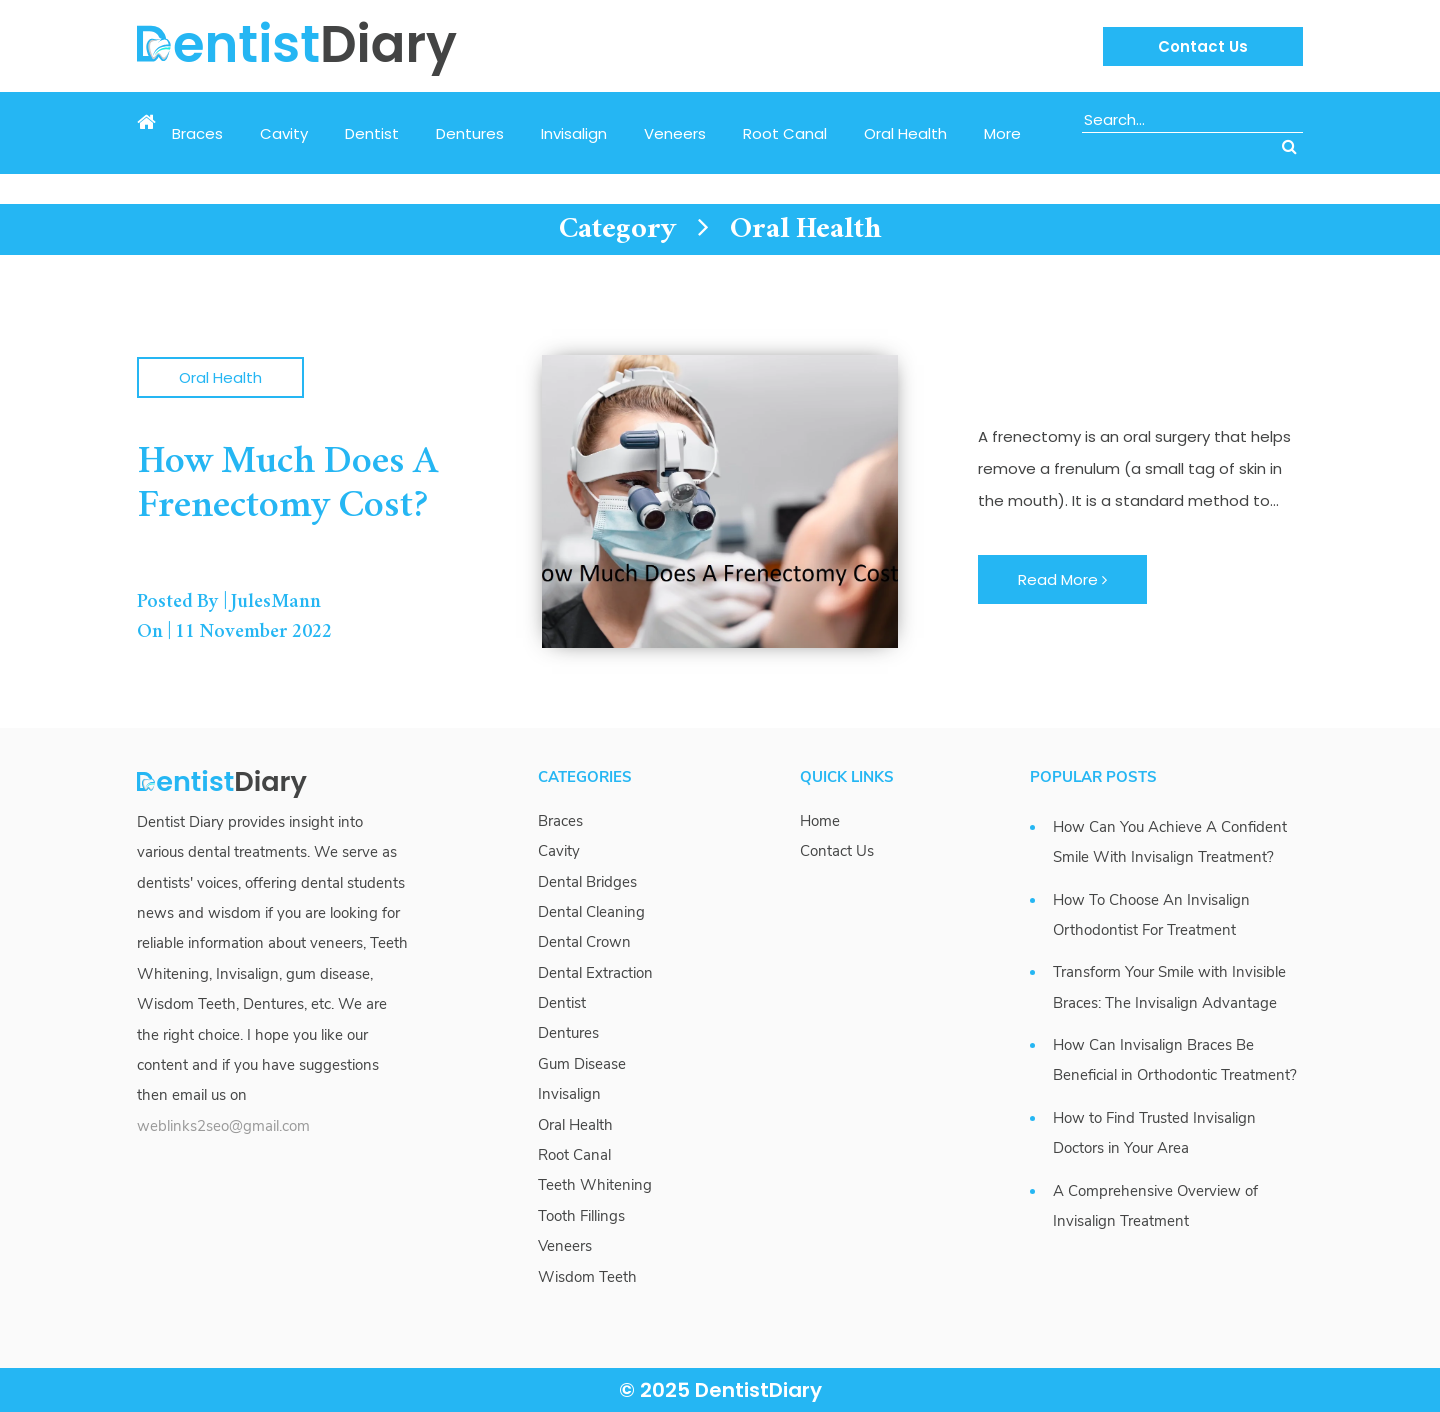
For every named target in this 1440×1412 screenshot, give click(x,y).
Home (820, 821)
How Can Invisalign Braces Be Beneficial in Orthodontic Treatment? (1175, 1060)
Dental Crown (584, 942)
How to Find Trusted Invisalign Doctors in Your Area (1154, 1133)
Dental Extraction (595, 973)
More (1002, 133)
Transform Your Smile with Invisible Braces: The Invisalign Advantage (1169, 987)
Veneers (675, 133)
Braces (197, 133)
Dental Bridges (587, 882)
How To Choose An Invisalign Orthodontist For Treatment (1151, 915)
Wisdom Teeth (587, 1277)
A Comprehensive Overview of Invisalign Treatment (1155, 1206)
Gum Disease (582, 1064)
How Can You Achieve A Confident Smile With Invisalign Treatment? (1170, 842)
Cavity (284, 133)
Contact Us (1203, 46)
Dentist (372, 133)
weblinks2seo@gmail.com (223, 1126)
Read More (1062, 579)
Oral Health (905, 133)
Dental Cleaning (591, 912)
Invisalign (574, 133)
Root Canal (785, 133)
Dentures (470, 133)
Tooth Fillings (581, 1216)
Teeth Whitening (595, 1185)
